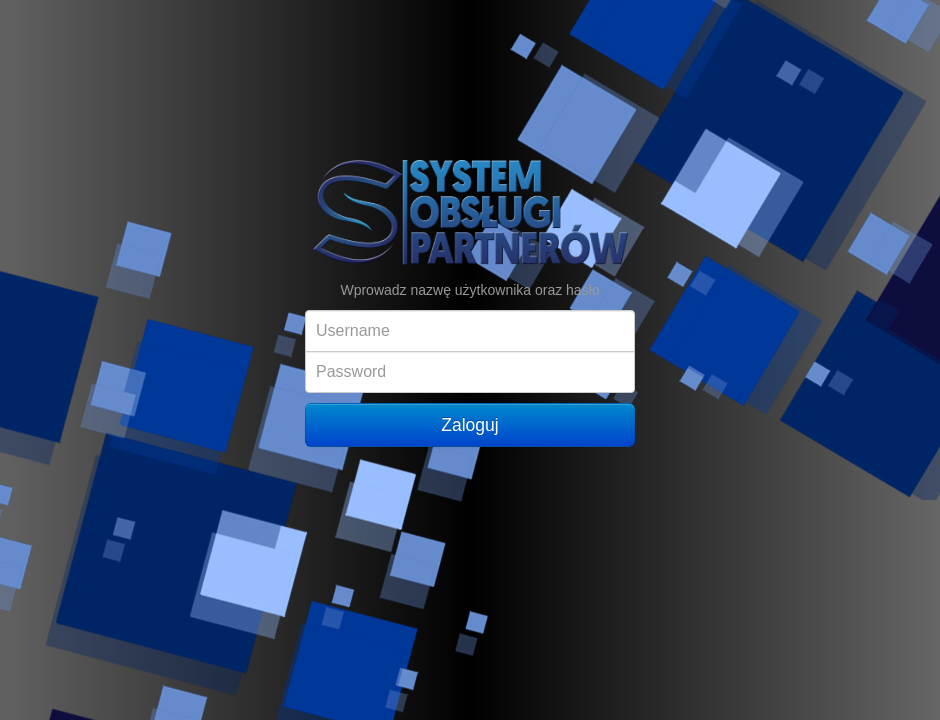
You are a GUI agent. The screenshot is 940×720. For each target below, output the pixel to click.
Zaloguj (469, 425)
